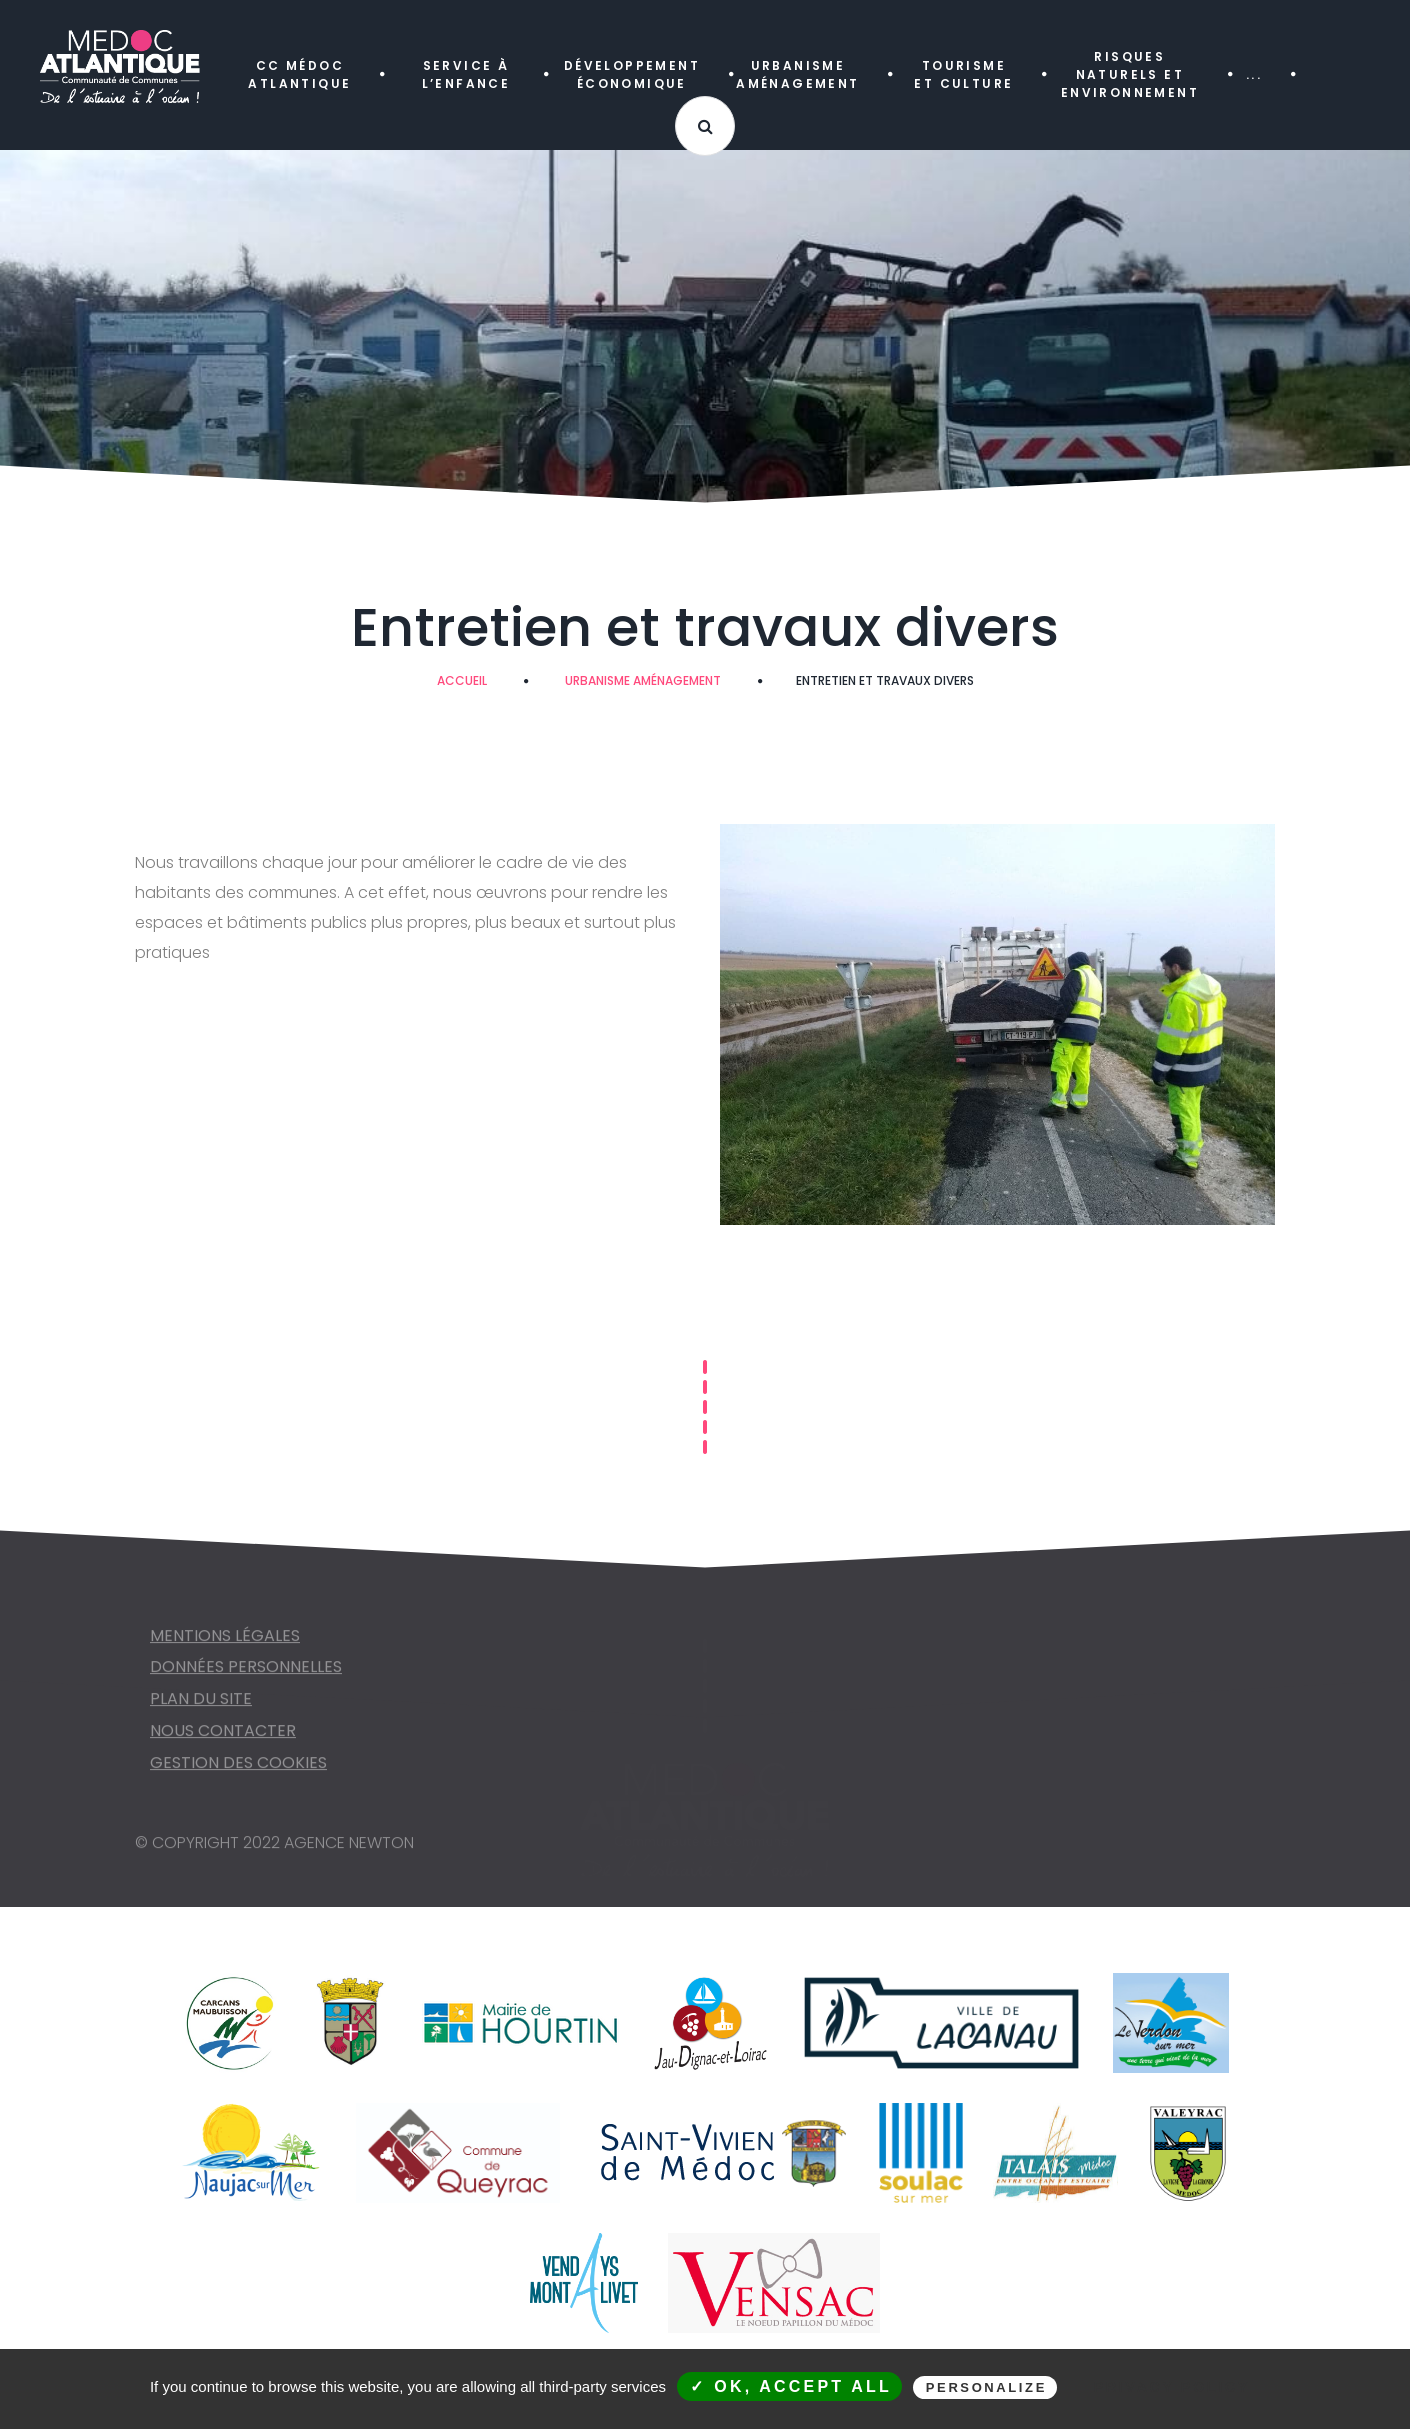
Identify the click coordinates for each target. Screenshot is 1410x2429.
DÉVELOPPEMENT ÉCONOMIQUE (632, 74)
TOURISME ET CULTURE (963, 74)
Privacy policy (1172, 2387)
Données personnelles (246, 1674)
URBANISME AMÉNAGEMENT (797, 74)
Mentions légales (225, 1643)
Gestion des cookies (238, 1770)
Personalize (986, 2387)
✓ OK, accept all (791, 2386)
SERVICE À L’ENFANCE (466, 74)
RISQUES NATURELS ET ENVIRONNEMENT (1130, 74)
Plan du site (201, 1706)
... (1254, 74)
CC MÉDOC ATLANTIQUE (299, 74)
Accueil (462, 680)
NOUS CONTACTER (223, 1738)
